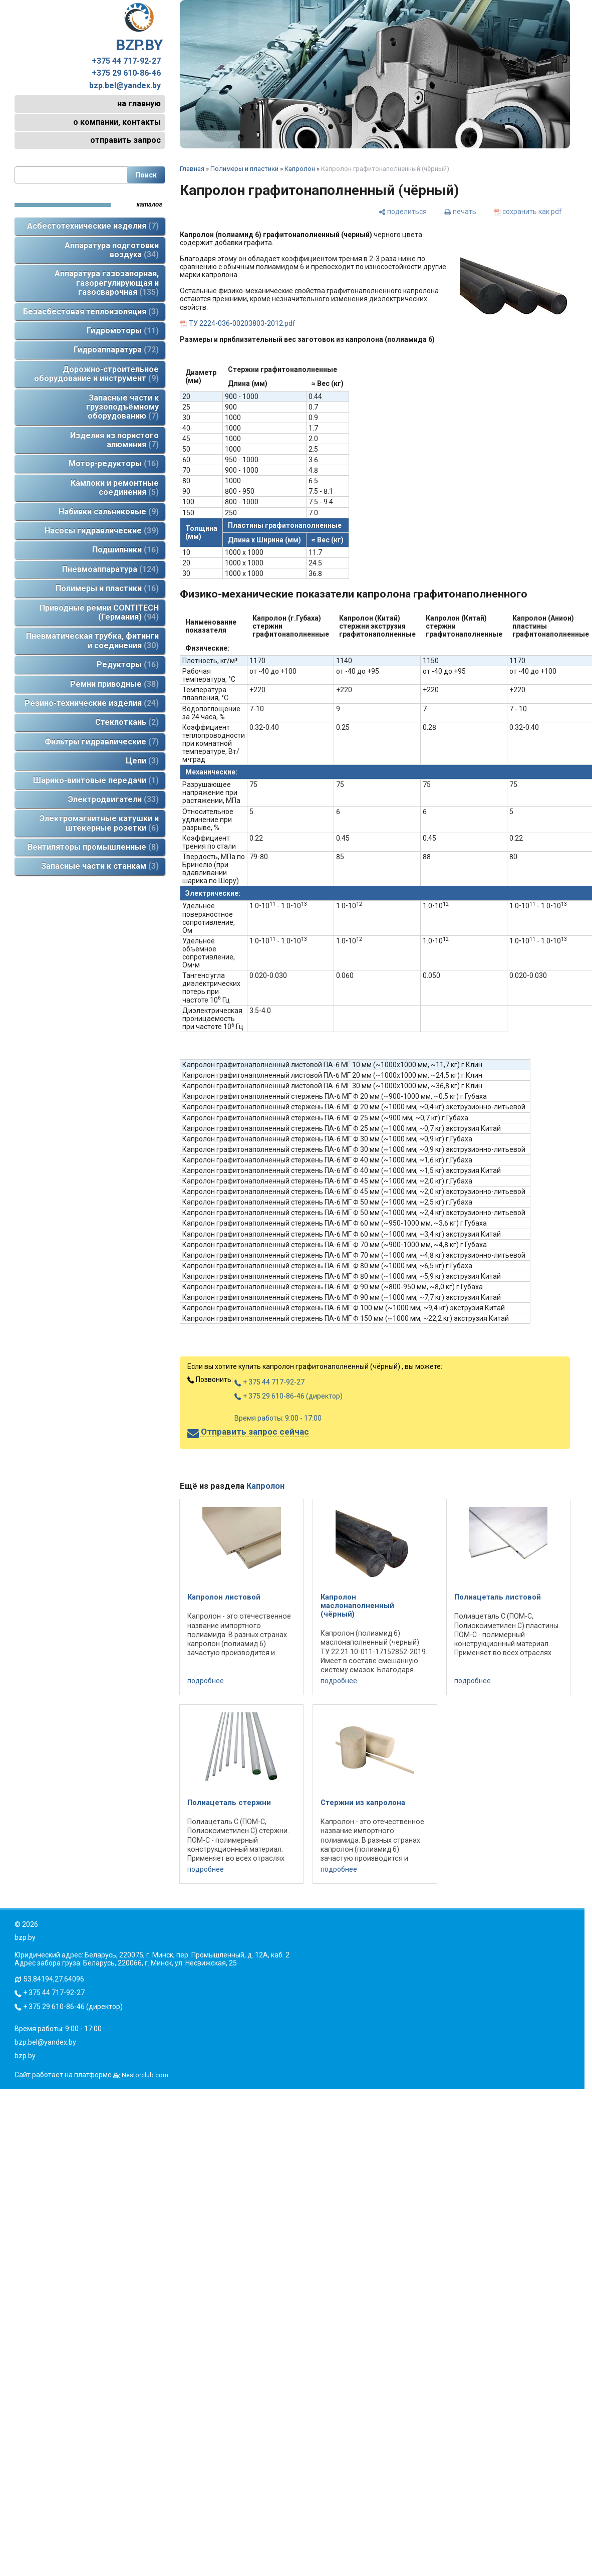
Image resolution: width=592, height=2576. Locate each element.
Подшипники (125, 549)
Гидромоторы (123, 330)
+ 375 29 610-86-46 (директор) (288, 1396)
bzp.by (25, 2056)
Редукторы (128, 664)
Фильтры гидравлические (102, 741)
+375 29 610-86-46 (126, 73)
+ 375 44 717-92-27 (269, 1382)
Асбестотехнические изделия (93, 226)
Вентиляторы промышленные (93, 847)
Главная (192, 168)
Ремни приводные (114, 684)
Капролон (299, 168)
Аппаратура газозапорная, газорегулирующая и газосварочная (107, 283)
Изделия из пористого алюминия (114, 440)
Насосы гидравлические (102, 530)
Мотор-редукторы (114, 463)
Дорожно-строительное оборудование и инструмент (96, 373)
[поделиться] (403, 211)
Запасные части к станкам (100, 866)
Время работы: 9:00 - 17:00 (278, 1418)
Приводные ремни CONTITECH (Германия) (99, 612)
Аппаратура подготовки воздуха (112, 250)
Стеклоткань (127, 722)
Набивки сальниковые (109, 511)
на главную (139, 103)
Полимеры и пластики (107, 588)
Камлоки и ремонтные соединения (115, 487)
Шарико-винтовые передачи (96, 780)
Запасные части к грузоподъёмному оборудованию (122, 407)
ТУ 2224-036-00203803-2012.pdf (242, 323)
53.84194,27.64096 (54, 1979)
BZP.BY (139, 28)
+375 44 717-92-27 (126, 61)
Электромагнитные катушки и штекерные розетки (99, 823)
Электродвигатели (113, 799)
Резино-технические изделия (92, 703)
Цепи (142, 760)
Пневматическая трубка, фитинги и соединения (92, 640)
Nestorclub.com (145, 2075)
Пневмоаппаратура (110, 569)
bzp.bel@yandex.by (125, 85)
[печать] (460, 211)
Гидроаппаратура (116, 349)
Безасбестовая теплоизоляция (91, 311)
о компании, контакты (117, 122)
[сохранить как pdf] (528, 211)
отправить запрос (125, 140)
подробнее (205, 1681)
